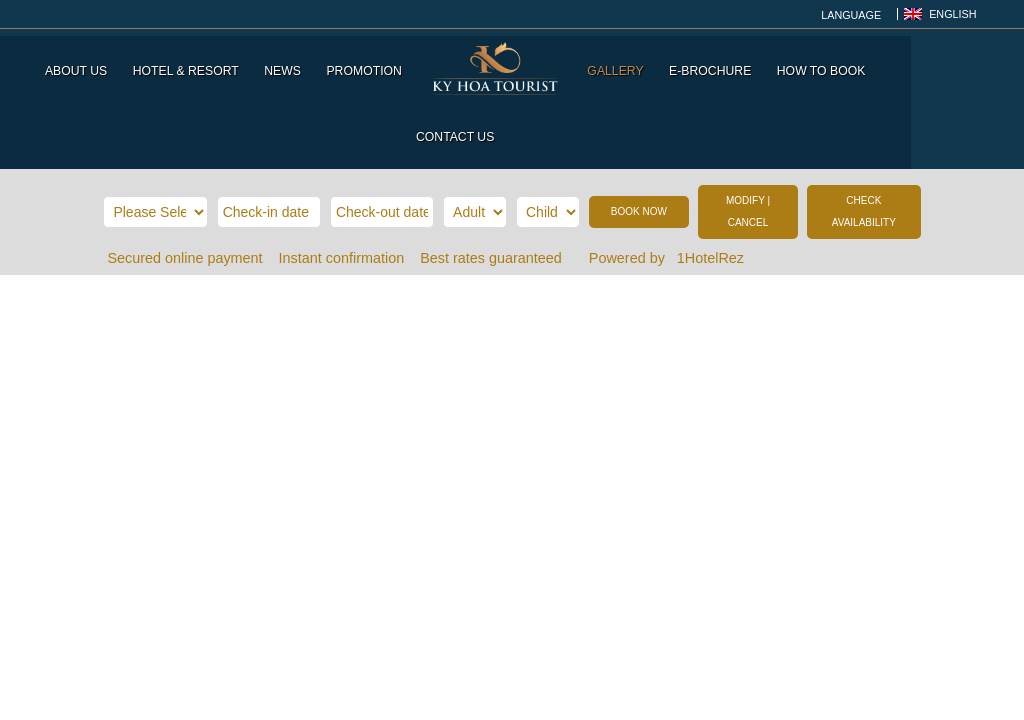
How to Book (825, 64)
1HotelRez (712, 185)
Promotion (368, 64)
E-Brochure (714, 64)
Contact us (934, 64)
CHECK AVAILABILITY (864, 138)
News (287, 64)
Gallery (620, 64)
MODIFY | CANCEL (748, 138)
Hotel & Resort (190, 64)
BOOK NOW (639, 138)
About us (80, 64)
